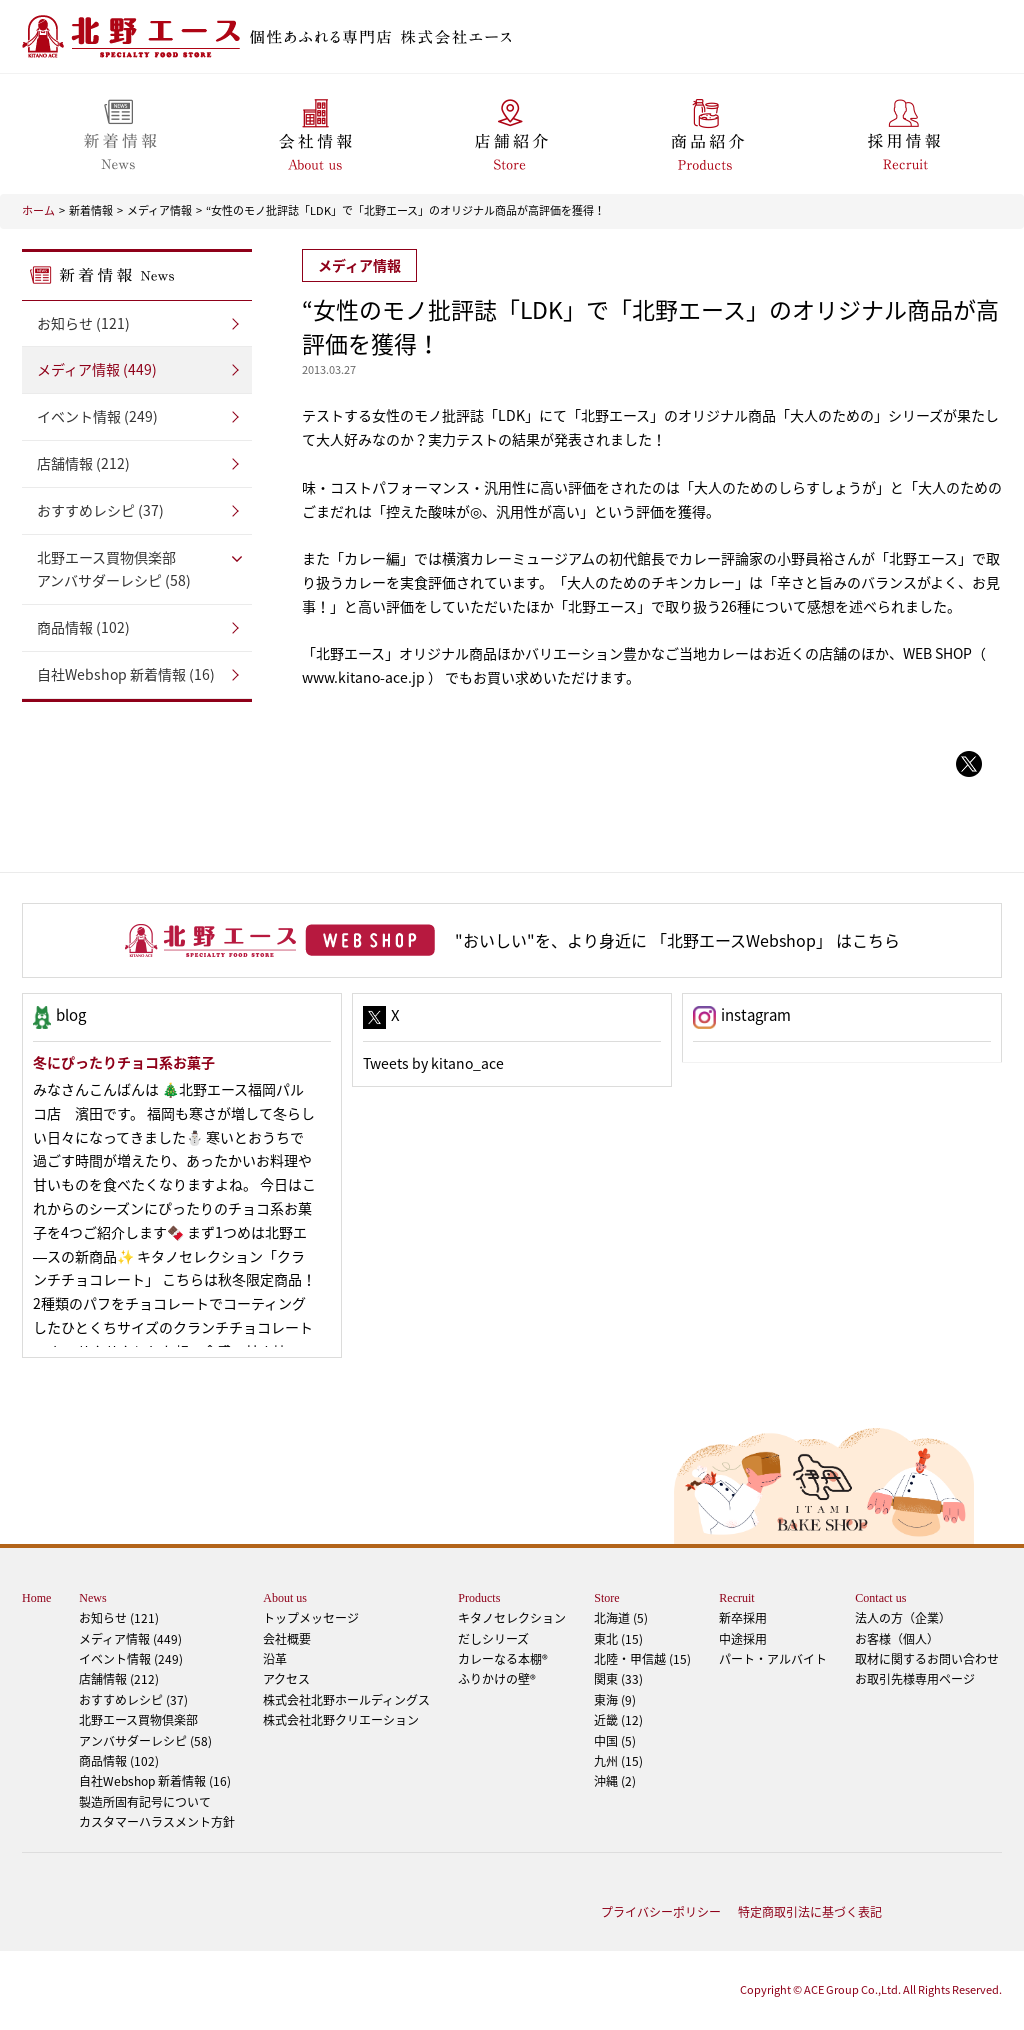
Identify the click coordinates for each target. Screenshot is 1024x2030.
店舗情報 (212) (83, 463)
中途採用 (743, 1639)
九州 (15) (618, 1761)
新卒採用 (743, 1618)
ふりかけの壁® (497, 1679)
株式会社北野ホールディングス (346, 1700)
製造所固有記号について (145, 1802)
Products (479, 1598)
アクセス (286, 1679)
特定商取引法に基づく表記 (810, 1912)
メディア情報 (159, 210)
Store (606, 1598)
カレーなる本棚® (503, 1659)
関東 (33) (618, 1679)
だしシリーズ (493, 1639)
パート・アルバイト (773, 1659)
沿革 (275, 1659)
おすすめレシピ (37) (100, 510)
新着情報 (91, 210)
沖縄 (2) (615, 1781)
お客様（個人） (897, 1639)
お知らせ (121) (83, 323)
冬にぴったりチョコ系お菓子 (124, 1062)
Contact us (880, 1598)
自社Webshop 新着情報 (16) (126, 674)
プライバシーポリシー (661, 1912)
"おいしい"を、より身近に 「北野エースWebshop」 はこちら (677, 940)
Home (36, 1598)
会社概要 (287, 1639)
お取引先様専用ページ (915, 1679)
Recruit (736, 1598)
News (92, 1598)
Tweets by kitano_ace (433, 1063)
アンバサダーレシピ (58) (137, 568)
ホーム (38, 210)
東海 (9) (615, 1700)
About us (285, 1598)
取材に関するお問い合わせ (927, 1659)
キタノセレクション (512, 1618)
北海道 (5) (621, 1618)
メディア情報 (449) (97, 369)
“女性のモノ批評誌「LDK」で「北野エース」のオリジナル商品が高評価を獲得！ (405, 210)
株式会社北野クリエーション (341, 1720)
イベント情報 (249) (97, 416)
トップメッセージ (311, 1618)
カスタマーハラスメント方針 (157, 1822)
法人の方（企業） (903, 1618)
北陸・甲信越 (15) (642, 1659)
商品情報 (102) (83, 627)
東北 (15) (618, 1639)
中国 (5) (615, 1741)
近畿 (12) (618, 1720)
